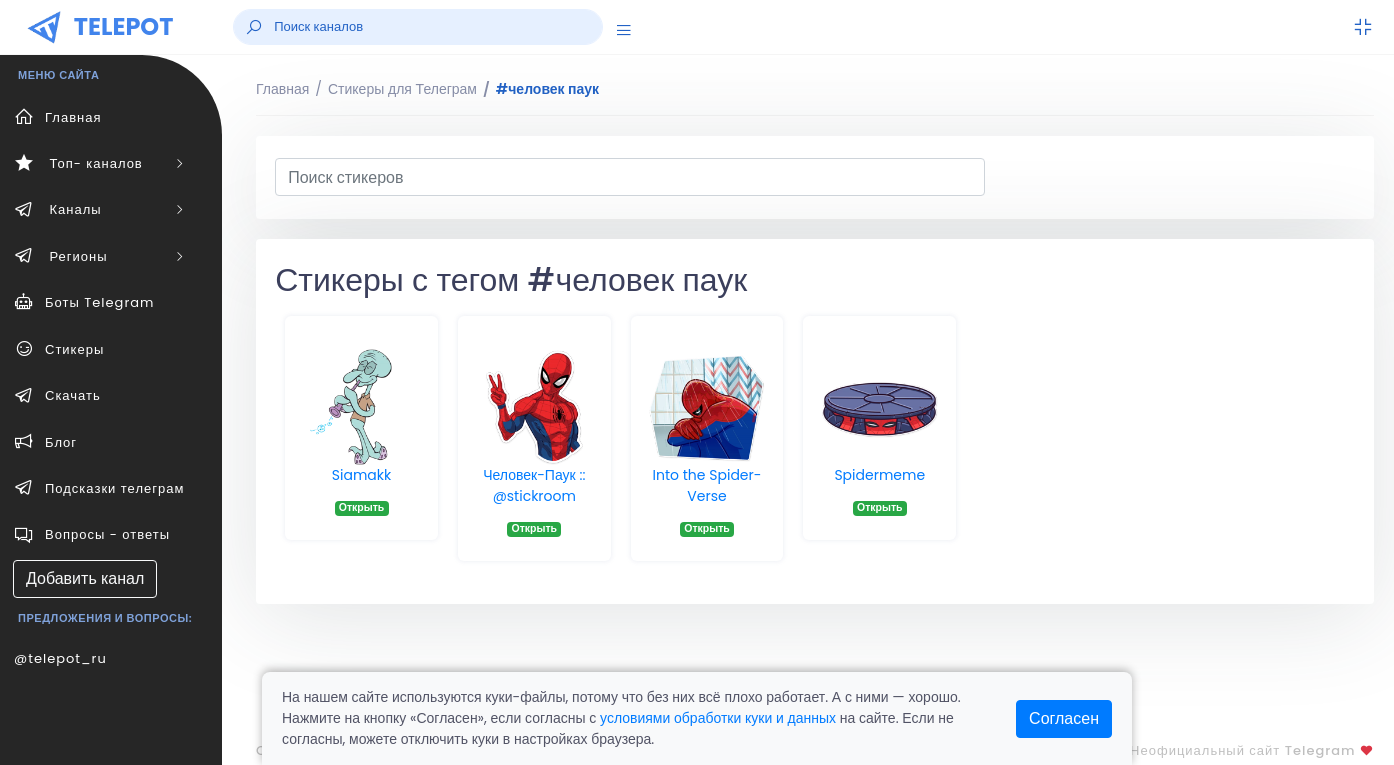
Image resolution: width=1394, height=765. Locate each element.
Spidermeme (879, 475)
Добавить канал (85, 578)
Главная (282, 89)
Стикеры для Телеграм (402, 89)
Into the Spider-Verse (707, 485)
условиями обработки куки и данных (718, 718)
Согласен (1064, 718)
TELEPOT (124, 26)
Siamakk (361, 475)
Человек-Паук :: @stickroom (534, 485)
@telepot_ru (60, 658)
